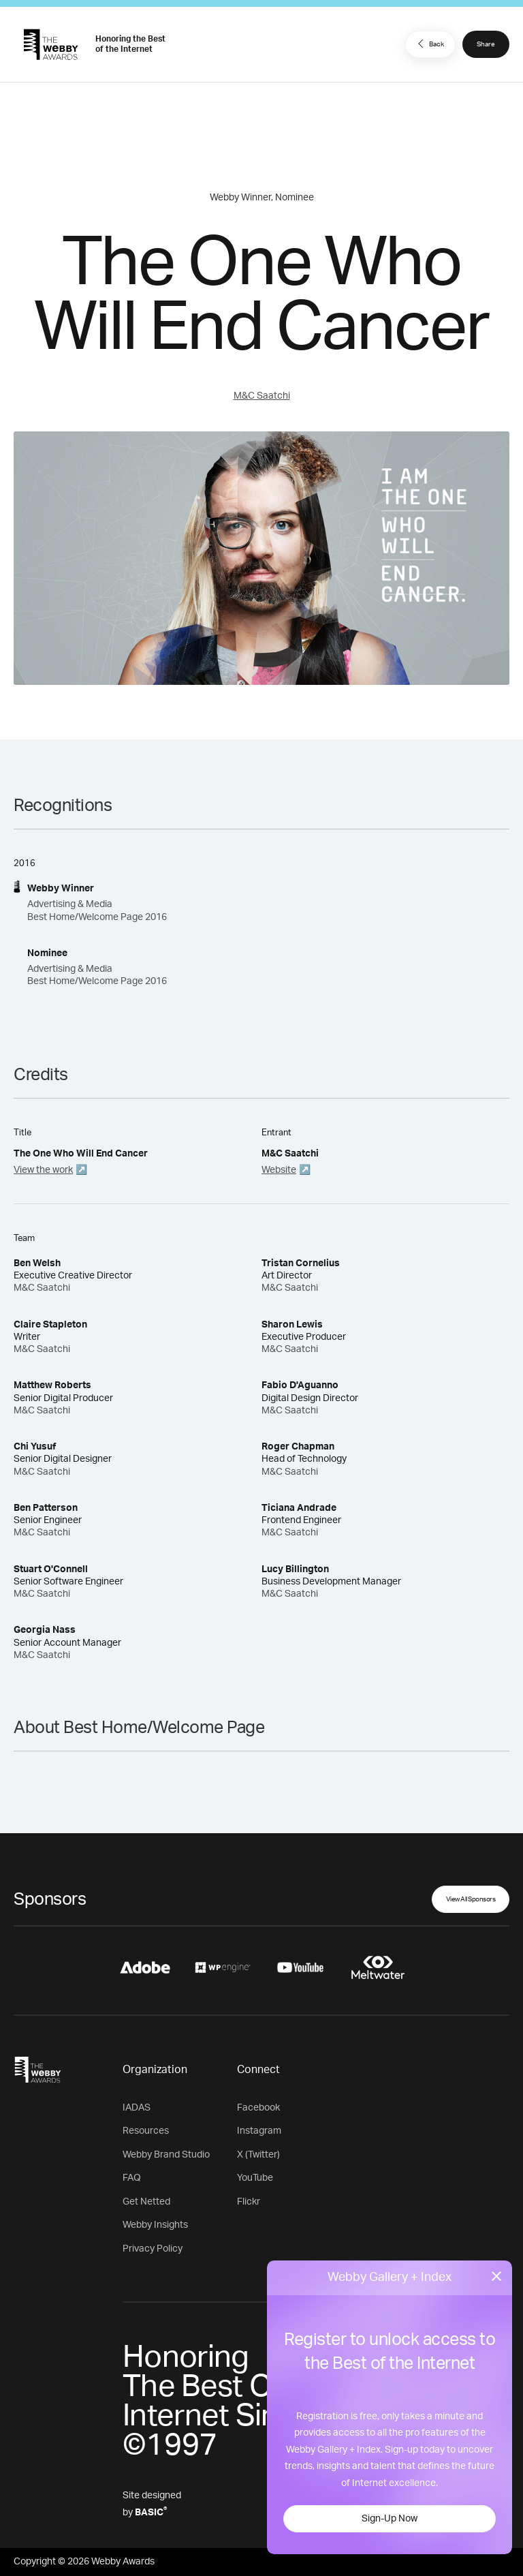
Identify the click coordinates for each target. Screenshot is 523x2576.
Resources (146, 2131)
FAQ (132, 2178)
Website (279, 1170)
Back (429, 43)
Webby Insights (155, 2225)
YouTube (255, 2178)
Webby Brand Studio (166, 2155)
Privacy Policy (153, 2249)
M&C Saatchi (262, 396)
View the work (43, 1170)
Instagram (259, 2131)
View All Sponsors (471, 1899)
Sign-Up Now (389, 2519)
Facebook (258, 2108)
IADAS (136, 2108)
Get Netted (146, 2202)
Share (486, 44)
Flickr (248, 2202)
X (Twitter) (258, 2155)
